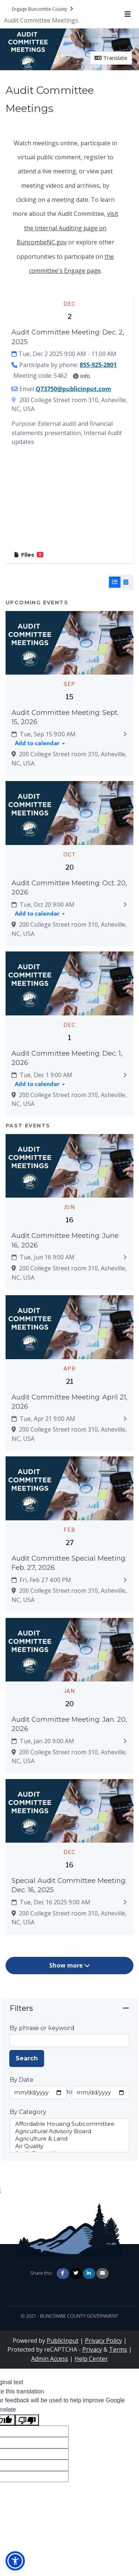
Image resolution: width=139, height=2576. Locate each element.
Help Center (91, 2359)
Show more (69, 1965)
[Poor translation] (27, 2420)
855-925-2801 (98, 365)
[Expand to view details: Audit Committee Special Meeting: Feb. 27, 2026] (125, 1579)
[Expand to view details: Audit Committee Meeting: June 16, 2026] (125, 1257)
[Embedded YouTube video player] (69, 499)
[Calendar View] (126, 582)
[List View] (114, 582)
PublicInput (63, 2340)
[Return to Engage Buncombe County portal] (43, 9)
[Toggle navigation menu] (127, 14)
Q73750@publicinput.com (73, 389)
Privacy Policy (103, 2340)
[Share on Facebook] (63, 2273)
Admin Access (49, 2359)
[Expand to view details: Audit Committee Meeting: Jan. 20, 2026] (125, 1741)
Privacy (92, 2349)
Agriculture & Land (69, 2138)
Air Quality (69, 2146)
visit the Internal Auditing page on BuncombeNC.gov (67, 228)
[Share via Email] (102, 2273)
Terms (118, 2349)
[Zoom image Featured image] (69, 642)
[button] (15, 2561)
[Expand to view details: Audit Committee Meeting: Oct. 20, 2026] (125, 904)
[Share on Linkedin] (89, 2273)
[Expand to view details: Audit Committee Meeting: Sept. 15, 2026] (125, 734)
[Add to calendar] (39, 744)
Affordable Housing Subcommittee (69, 2124)
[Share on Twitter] (76, 2273)
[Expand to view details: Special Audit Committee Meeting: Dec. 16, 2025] (125, 1902)
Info (81, 376)
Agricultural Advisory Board (69, 2131)
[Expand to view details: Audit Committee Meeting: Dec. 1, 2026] (125, 1074)
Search (27, 2058)
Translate (111, 57)
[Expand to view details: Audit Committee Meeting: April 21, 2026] (125, 1418)
